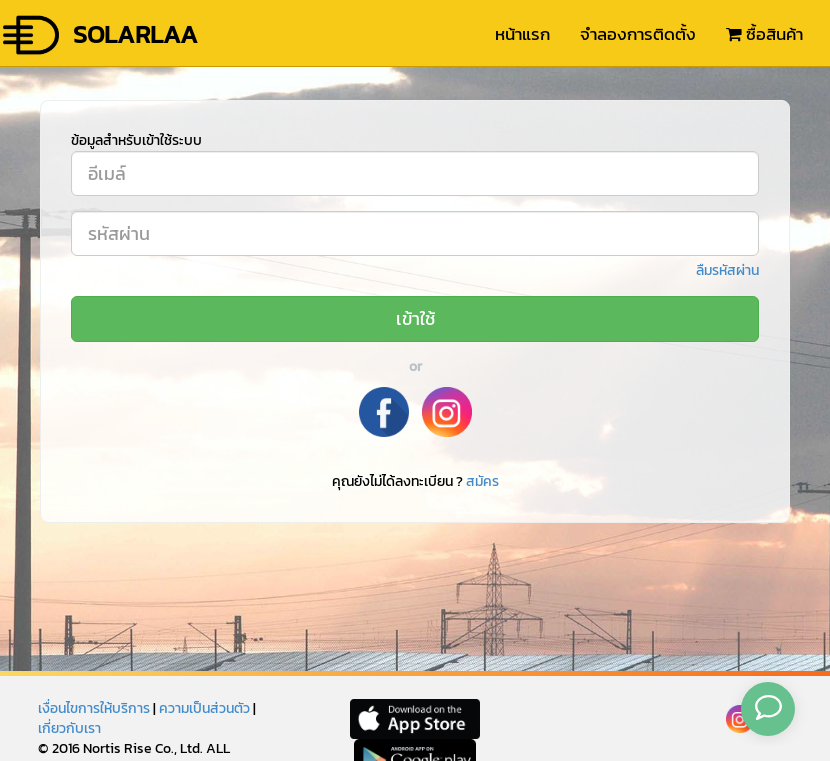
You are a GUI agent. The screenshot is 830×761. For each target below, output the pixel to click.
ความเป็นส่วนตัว (204, 708)
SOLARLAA (99, 35)
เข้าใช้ (415, 318)
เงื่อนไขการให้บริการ (94, 708)
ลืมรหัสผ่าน (727, 270)
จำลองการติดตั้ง (638, 34)
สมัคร (482, 481)
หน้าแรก (522, 34)
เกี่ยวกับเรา (69, 728)
